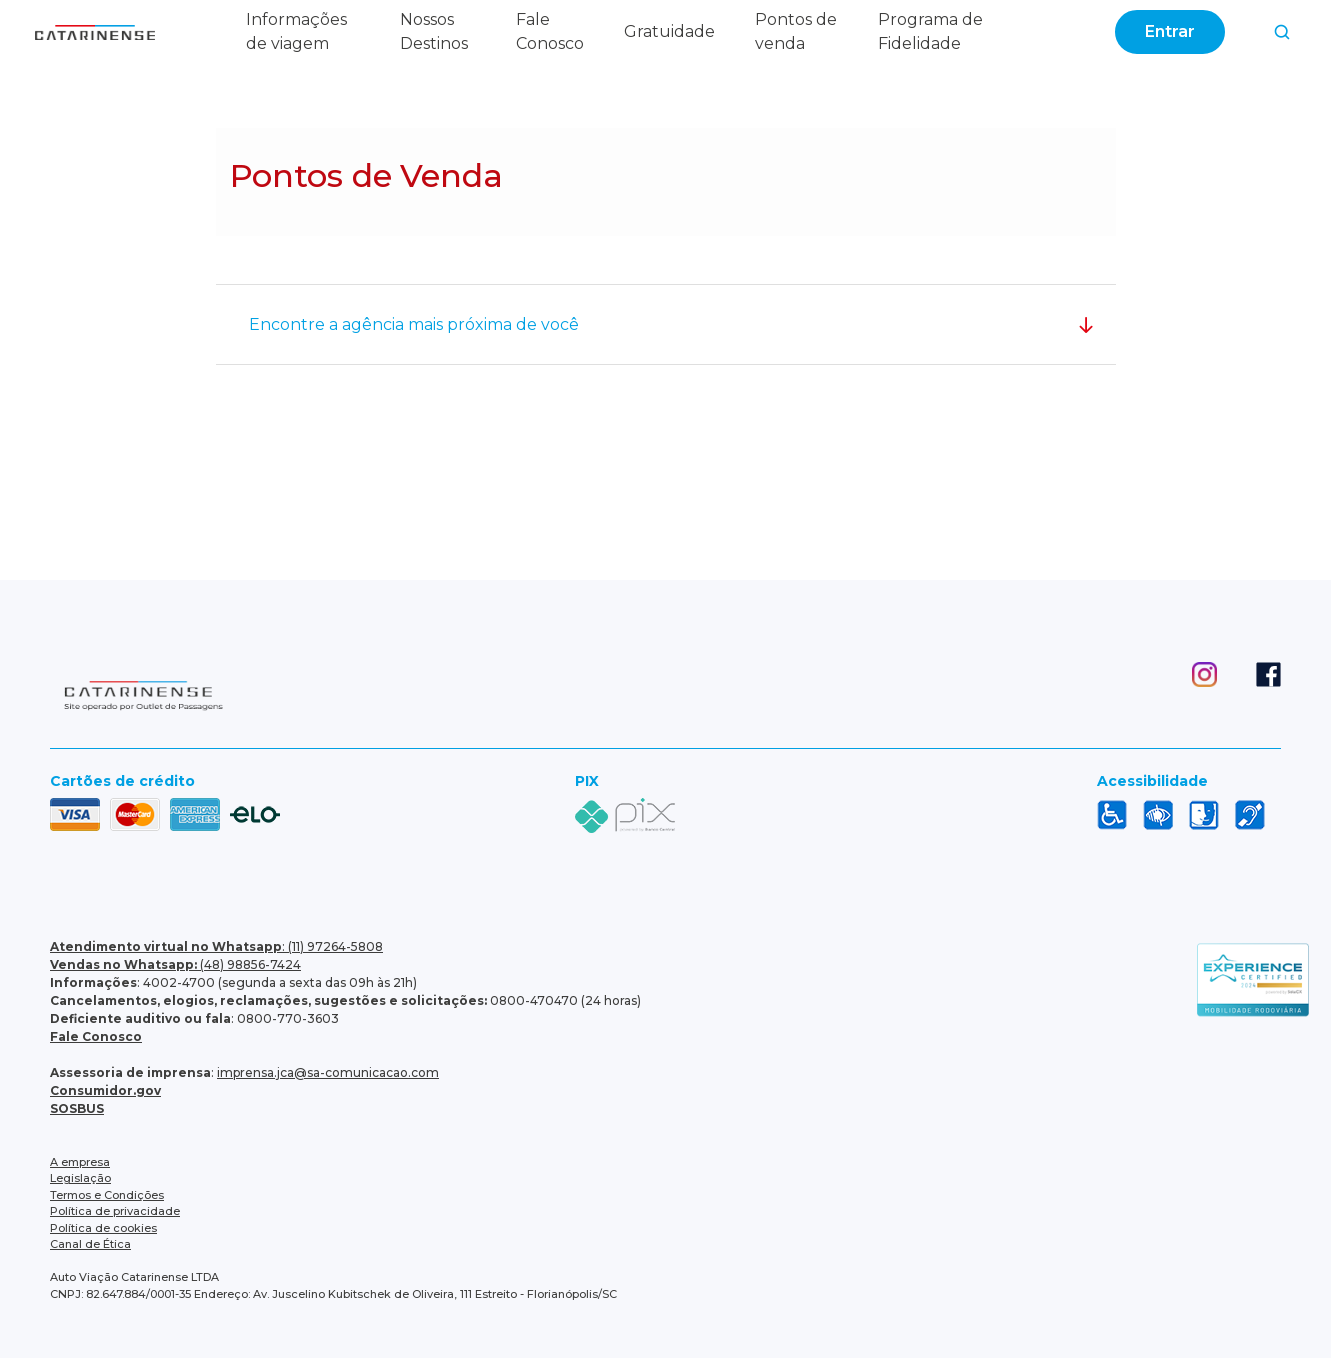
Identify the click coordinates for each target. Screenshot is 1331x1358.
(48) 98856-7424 (175, 964)
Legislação (80, 1178)
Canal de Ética (90, 1244)
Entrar (1170, 31)
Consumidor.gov (105, 1090)
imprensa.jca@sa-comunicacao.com (328, 1072)
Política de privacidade (115, 1211)
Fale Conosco (96, 1036)
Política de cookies (103, 1228)
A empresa (80, 1162)
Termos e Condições (107, 1195)
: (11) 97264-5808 (216, 946)
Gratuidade (669, 31)
